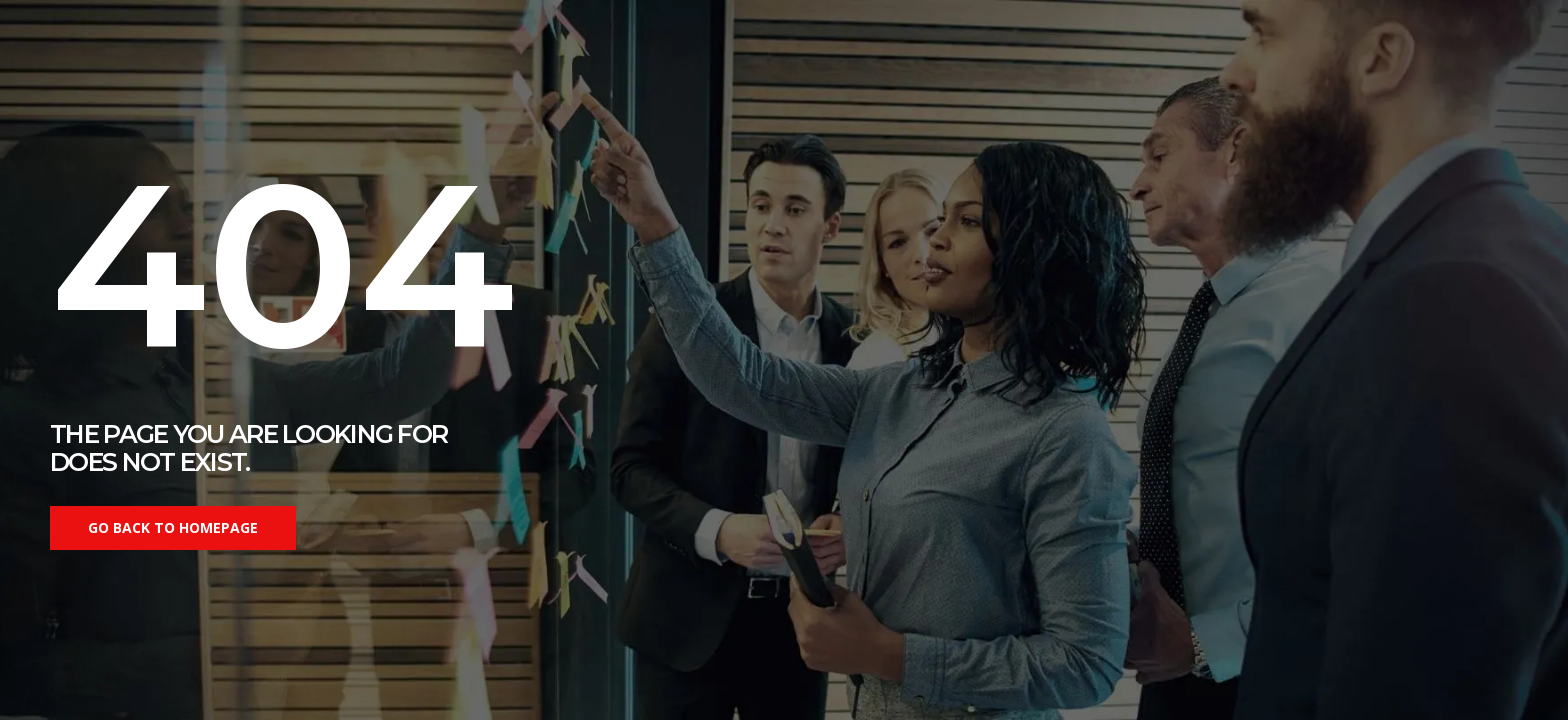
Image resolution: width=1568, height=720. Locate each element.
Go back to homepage (173, 527)
